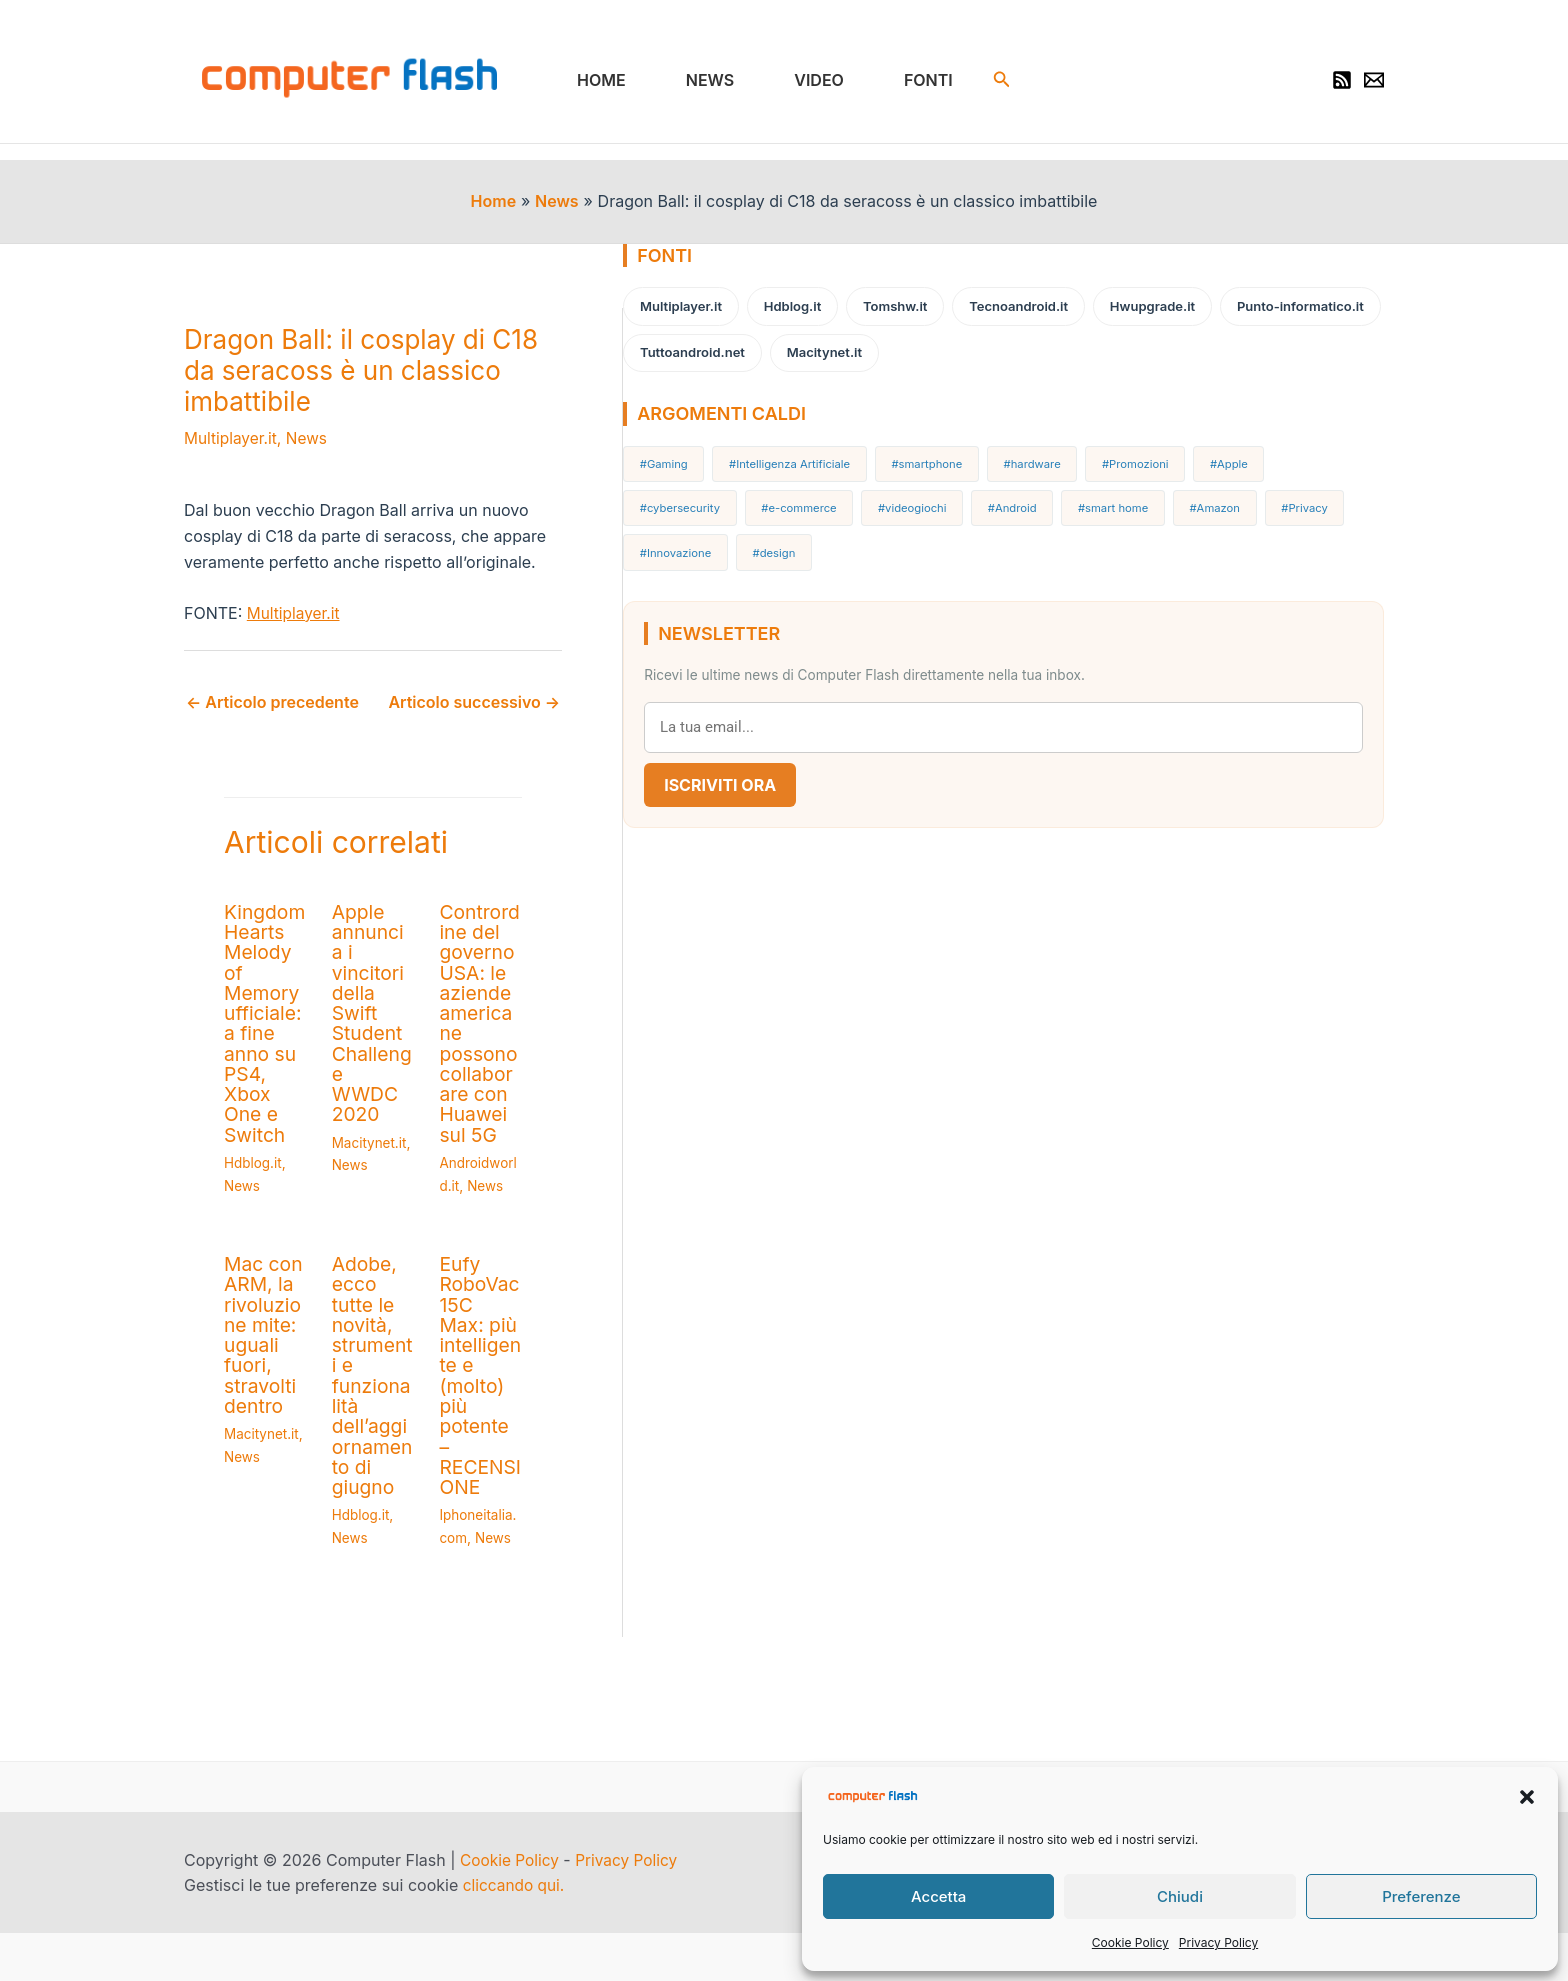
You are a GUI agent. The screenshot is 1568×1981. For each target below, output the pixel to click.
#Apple (1210, 458)
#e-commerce (692, 496)
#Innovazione (1254, 496)
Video (815, 82)
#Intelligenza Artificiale (797, 458)
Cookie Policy (1130, 1942)
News (714, 82)
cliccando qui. (515, 1883)
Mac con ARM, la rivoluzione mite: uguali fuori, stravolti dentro (265, 1335)
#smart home (985, 496)
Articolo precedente (272, 707)
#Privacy (1161, 496)
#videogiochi (798, 496)
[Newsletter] (1374, 83)
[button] (1527, 1797)
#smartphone (930, 458)
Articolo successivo (492, 707)
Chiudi (1180, 1896)
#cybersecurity (1303, 458)
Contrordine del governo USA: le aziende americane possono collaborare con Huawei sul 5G (495, 1026)
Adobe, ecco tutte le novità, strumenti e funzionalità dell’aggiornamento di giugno (381, 1375)
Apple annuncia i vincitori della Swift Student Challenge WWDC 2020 (381, 996)
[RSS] (1342, 83)
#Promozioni (1124, 458)
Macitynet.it (377, 1103)
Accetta (938, 1896)
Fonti (916, 82)
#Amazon (1080, 496)
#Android (891, 496)
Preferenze (1421, 1896)
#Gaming (677, 458)
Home (613, 82)
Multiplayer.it (232, 443)
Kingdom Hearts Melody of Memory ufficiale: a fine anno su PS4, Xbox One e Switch (266, 1026)
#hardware (1028, 458)
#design (1345, 496)
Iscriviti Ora (738, 726)
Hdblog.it (254, 1163)
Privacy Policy (1218, 1942)
